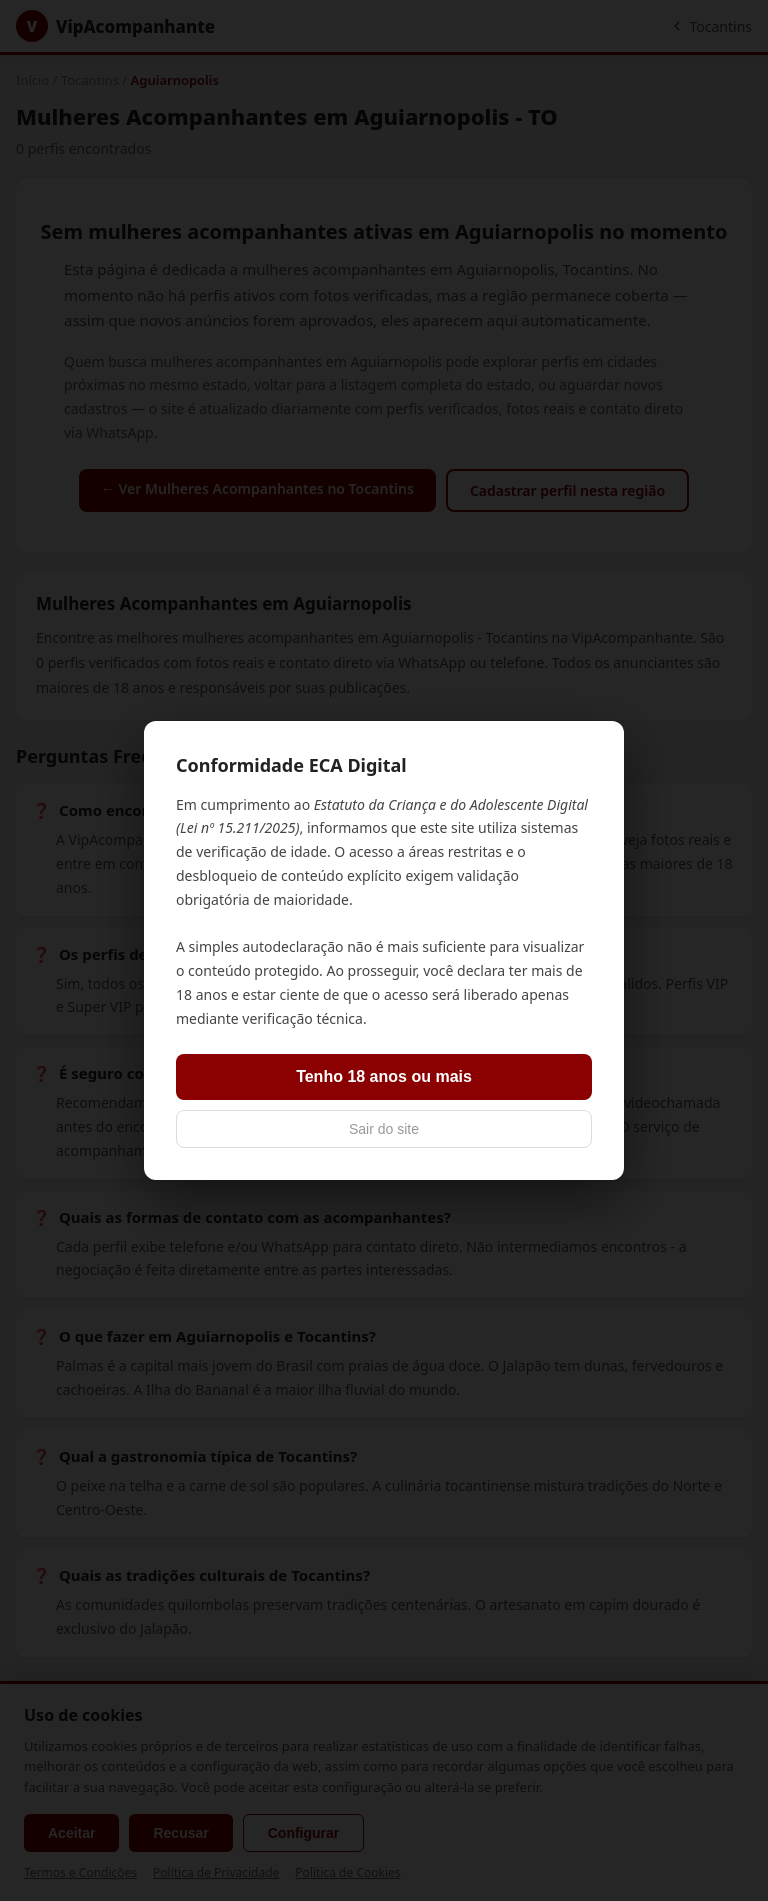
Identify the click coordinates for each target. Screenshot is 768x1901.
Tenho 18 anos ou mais (384, 1076)
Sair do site (384, 1129)
